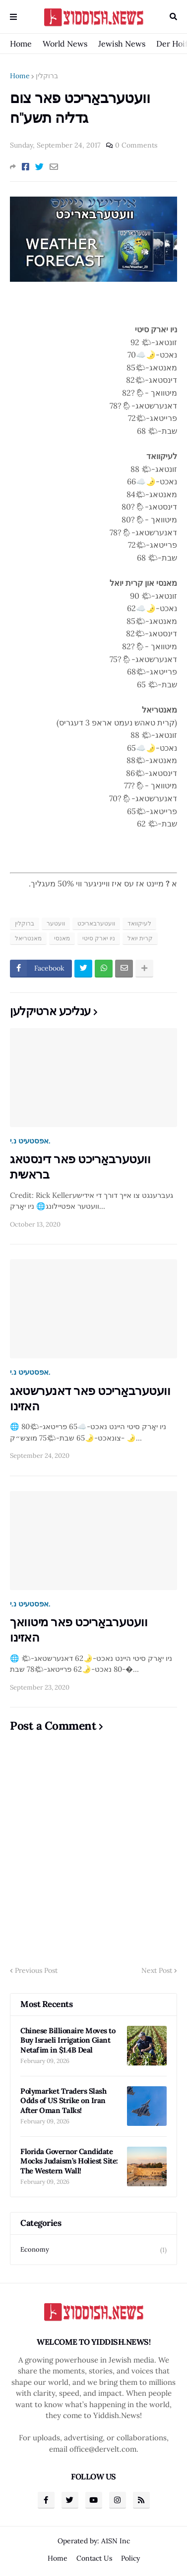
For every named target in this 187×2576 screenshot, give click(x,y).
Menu (13, 17)
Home (21, 44)
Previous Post (36, 1970)
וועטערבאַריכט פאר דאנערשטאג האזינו (90, 1398)
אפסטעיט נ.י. (30, 1140)
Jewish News (121, 44)
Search (173, 17)
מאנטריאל (28, 938)
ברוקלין (47, 75)
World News (65, 44)
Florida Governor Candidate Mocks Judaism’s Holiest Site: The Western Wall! (69, 2161)
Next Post (156, 1970)
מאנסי (62, 938)
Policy (130, 2558)
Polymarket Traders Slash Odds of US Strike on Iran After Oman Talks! (63, 2100)
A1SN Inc (115, 2540)
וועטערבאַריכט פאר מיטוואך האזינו (78, 1629)
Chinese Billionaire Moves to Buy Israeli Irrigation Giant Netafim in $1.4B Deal (67, 2040)
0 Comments (136, 145)
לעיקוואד (139, 923)
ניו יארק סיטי (98, 938)
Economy (93, 2250)
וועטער (56, 923)
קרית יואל (140, 938)
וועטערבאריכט (96, 923)
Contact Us (94, 2558)
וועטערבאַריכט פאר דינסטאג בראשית (80, 1166)
